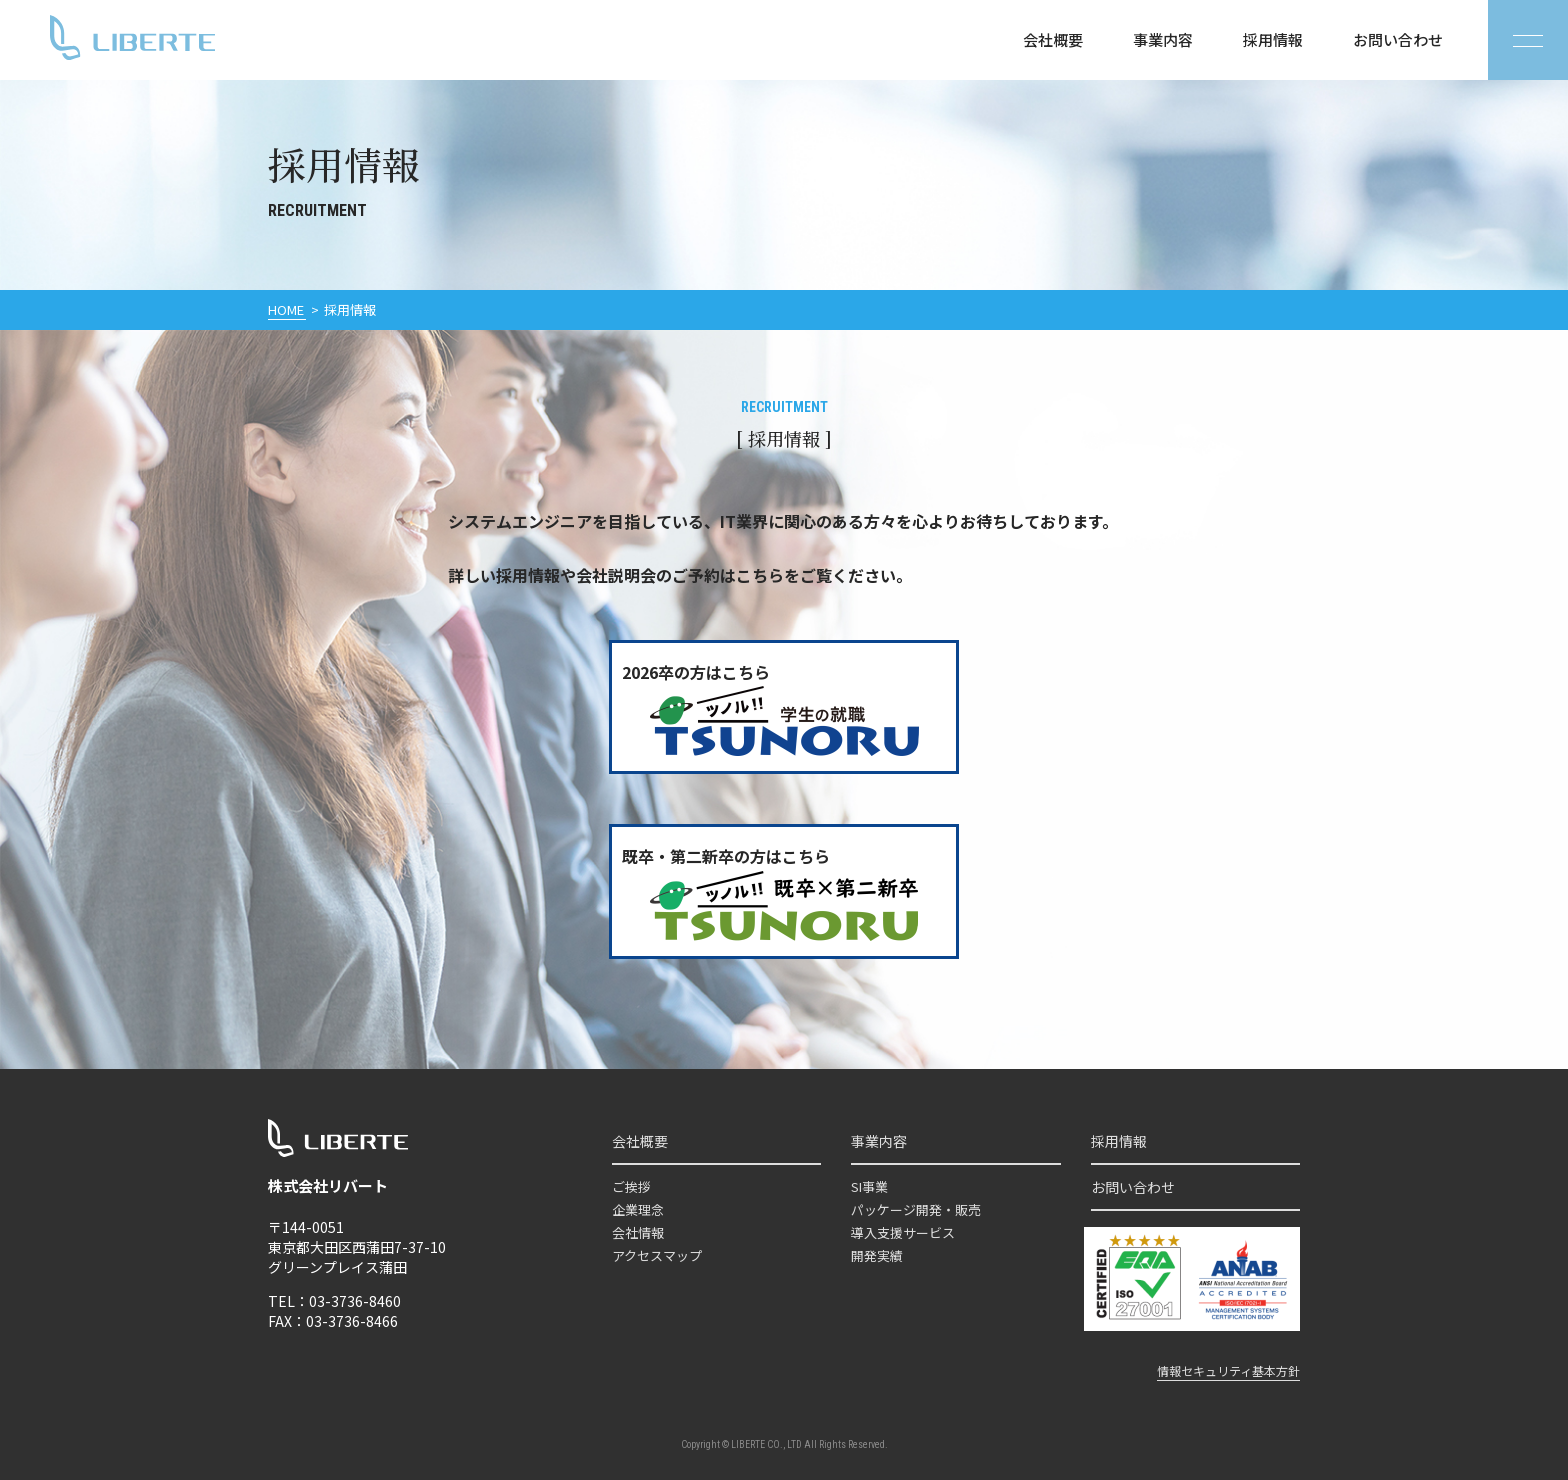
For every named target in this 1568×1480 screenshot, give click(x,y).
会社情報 (638, 1232)
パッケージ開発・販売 (916, 1209)
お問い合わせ (1398, 39)
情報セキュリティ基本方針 (1228, 1371)
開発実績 (877, 1255)
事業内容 (1163, 39)
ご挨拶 (631, 1186)
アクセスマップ (657, 1255)
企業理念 (638, 1209)
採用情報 (1273, 39)
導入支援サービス (903, 1232)
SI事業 (869, 1186)
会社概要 (1053, 39)
